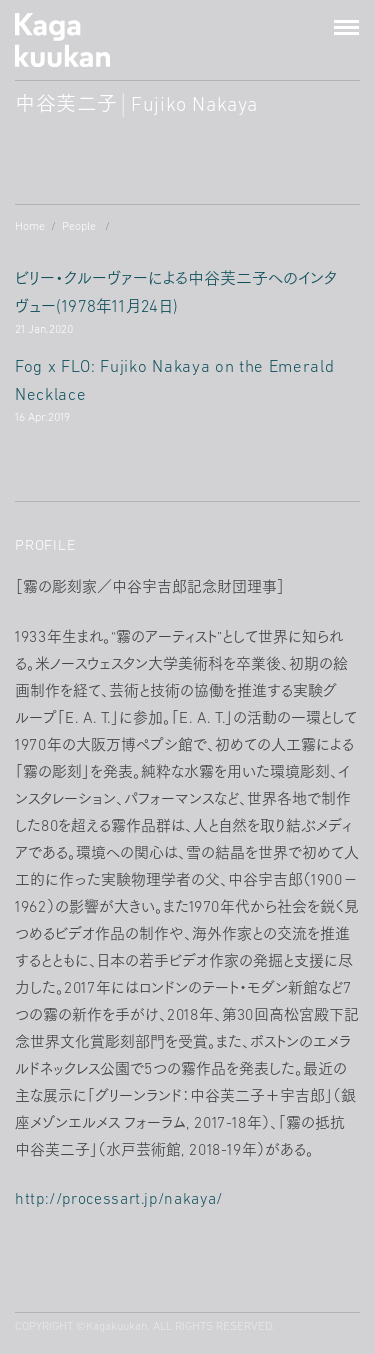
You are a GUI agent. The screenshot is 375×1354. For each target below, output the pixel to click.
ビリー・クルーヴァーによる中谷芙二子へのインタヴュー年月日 (187, 306)
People (79, 227)
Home (30, 227)
